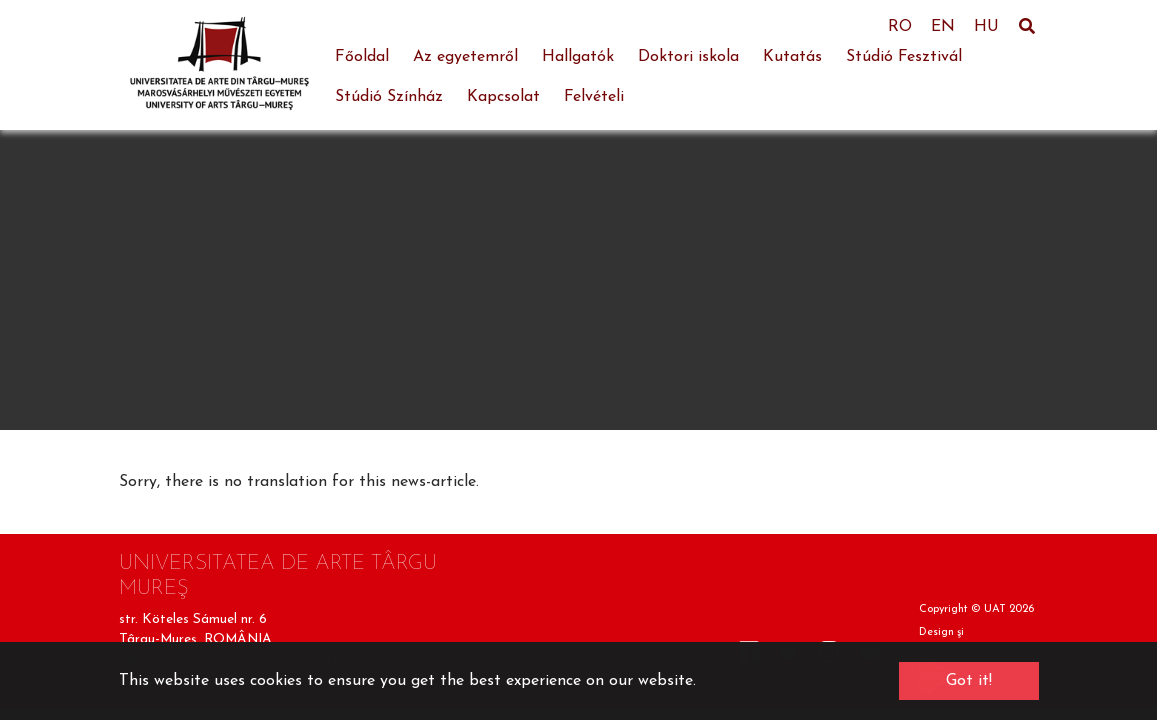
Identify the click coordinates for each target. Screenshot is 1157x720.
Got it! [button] (969, 681)
